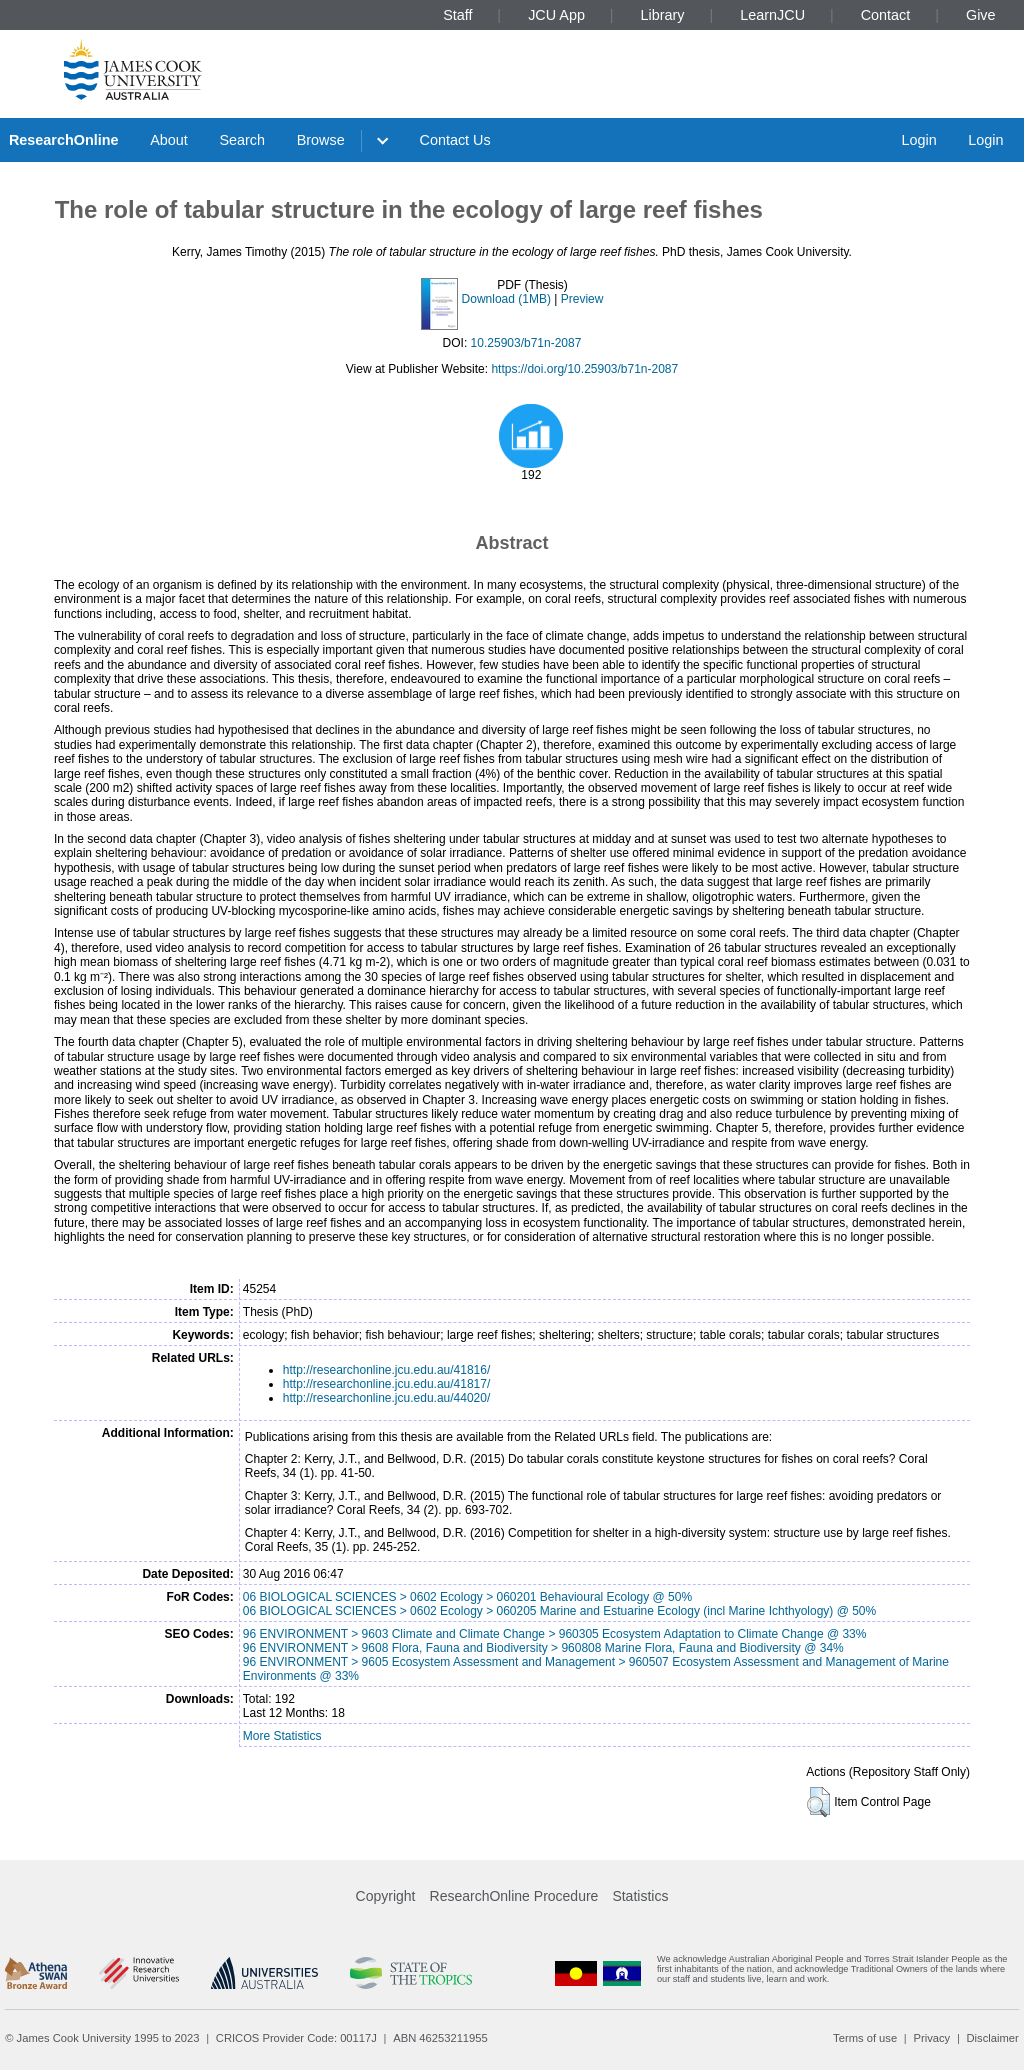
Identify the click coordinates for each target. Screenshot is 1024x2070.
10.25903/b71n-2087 (526, 343)
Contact (886, 15)
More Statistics (282, 1736)
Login (918, 140)
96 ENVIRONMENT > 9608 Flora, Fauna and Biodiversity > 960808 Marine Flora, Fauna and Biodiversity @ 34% (543, 1648)
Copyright (386, 1896)
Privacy (931, 2038)
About (169, 140)
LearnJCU (772, 15)
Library (663, 15)
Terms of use (865, 2038)
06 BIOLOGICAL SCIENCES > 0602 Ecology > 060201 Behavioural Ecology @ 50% (467, 1597)
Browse (321, 140)
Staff (457, 15)
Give (981, 15)
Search (242, 140)
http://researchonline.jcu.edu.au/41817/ (386, 1384)
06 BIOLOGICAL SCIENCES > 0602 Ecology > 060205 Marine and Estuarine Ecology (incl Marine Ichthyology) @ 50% (559, 1611)
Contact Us (455, 140)
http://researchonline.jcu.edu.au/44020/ (386, 1398)
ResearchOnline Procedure (514, 1896)
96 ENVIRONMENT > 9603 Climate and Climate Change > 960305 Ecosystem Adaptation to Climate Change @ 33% (555, 1634)
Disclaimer (993, 2038)
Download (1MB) (506, 299)
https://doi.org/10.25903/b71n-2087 (584, 369)
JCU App (556, 15)
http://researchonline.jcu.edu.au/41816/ (386, 1370)
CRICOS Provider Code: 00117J (296, 2038)
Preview (582, 299)
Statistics (640, 1896)
